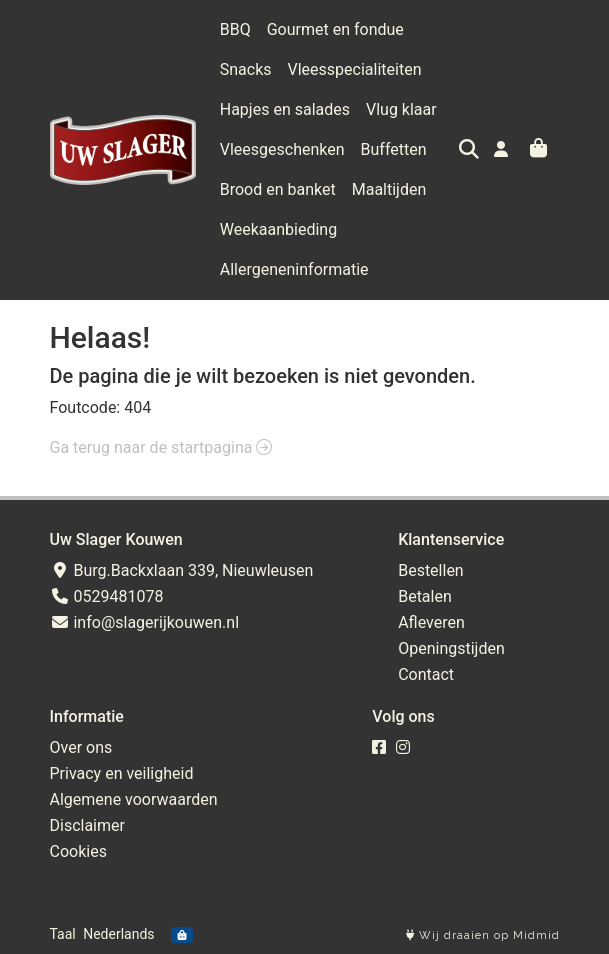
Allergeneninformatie (294, 269)
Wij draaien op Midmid (483, 935)
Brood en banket (278, 189)
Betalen (425, 596)
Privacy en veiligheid (122, 773)
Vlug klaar (401, 109)
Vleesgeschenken (282, 149)
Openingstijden (451, 648)
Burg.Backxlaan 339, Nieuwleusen (182, 570)
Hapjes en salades (285, 109)
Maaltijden (389, 189)
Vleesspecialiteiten (355, 69)
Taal (63, 934)
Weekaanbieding (278, 229)
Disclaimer (87, 825)
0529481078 (107, 596)
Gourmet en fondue (335, 29)
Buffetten (394, 149)
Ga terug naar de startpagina (161, 447)
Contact (426, 674)
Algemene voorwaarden (134, 799)
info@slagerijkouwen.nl (145, 622)
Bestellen (431, 570)
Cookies (78, 851)
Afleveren (431, 622)
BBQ (235, 29)
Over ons (81, 747)
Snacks (246, 69)
